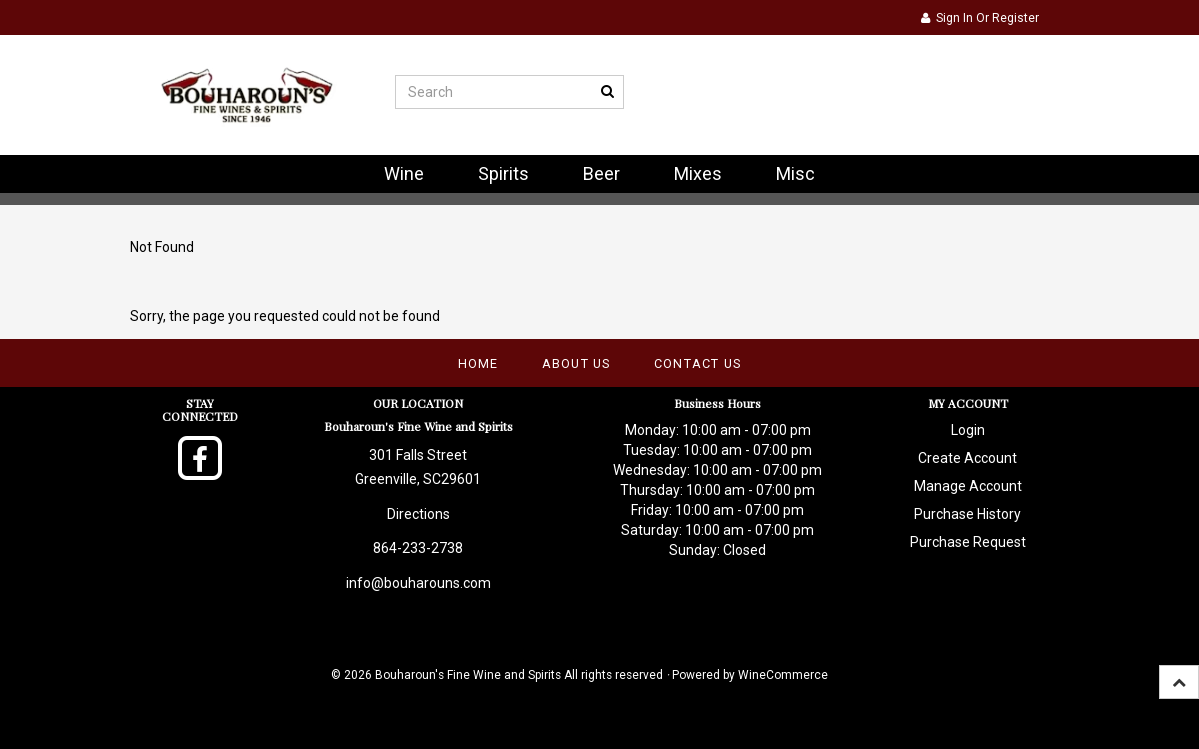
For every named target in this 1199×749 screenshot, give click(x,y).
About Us (576, 363)
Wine (404, 173)
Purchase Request (968, 542)
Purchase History (967, 514)
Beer (601, 173)
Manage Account (968, 486)
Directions (418, 514)
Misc (795, 173)
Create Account (967, 458)
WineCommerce (783, 675)
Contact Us (698, 363)
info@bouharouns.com (418, 583)
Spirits (503, 173)
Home (478, 363)
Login (968, 430)
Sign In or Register (980, 18)
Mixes (698, 173)
